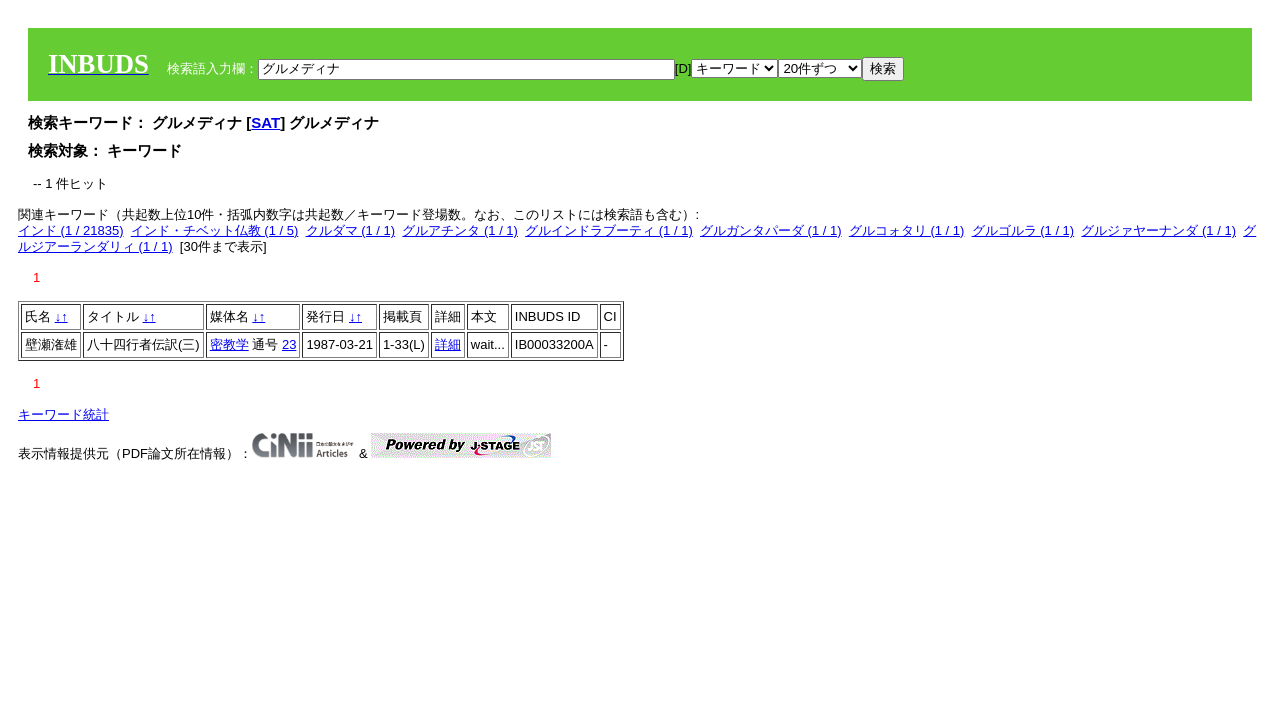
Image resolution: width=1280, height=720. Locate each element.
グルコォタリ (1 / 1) (907, 230)
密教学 (229, 344)
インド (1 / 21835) (71, 230)
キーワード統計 (63, 414)
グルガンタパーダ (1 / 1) (771, 230)
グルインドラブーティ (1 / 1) (609, 230)
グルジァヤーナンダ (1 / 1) (1158, 230)
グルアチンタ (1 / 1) (460, 230)
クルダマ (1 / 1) (351, 230)
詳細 (448, 344)
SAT (265, 122)
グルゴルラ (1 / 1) (1023, 230)
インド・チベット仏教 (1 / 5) (215, 230)
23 (289, 344)
